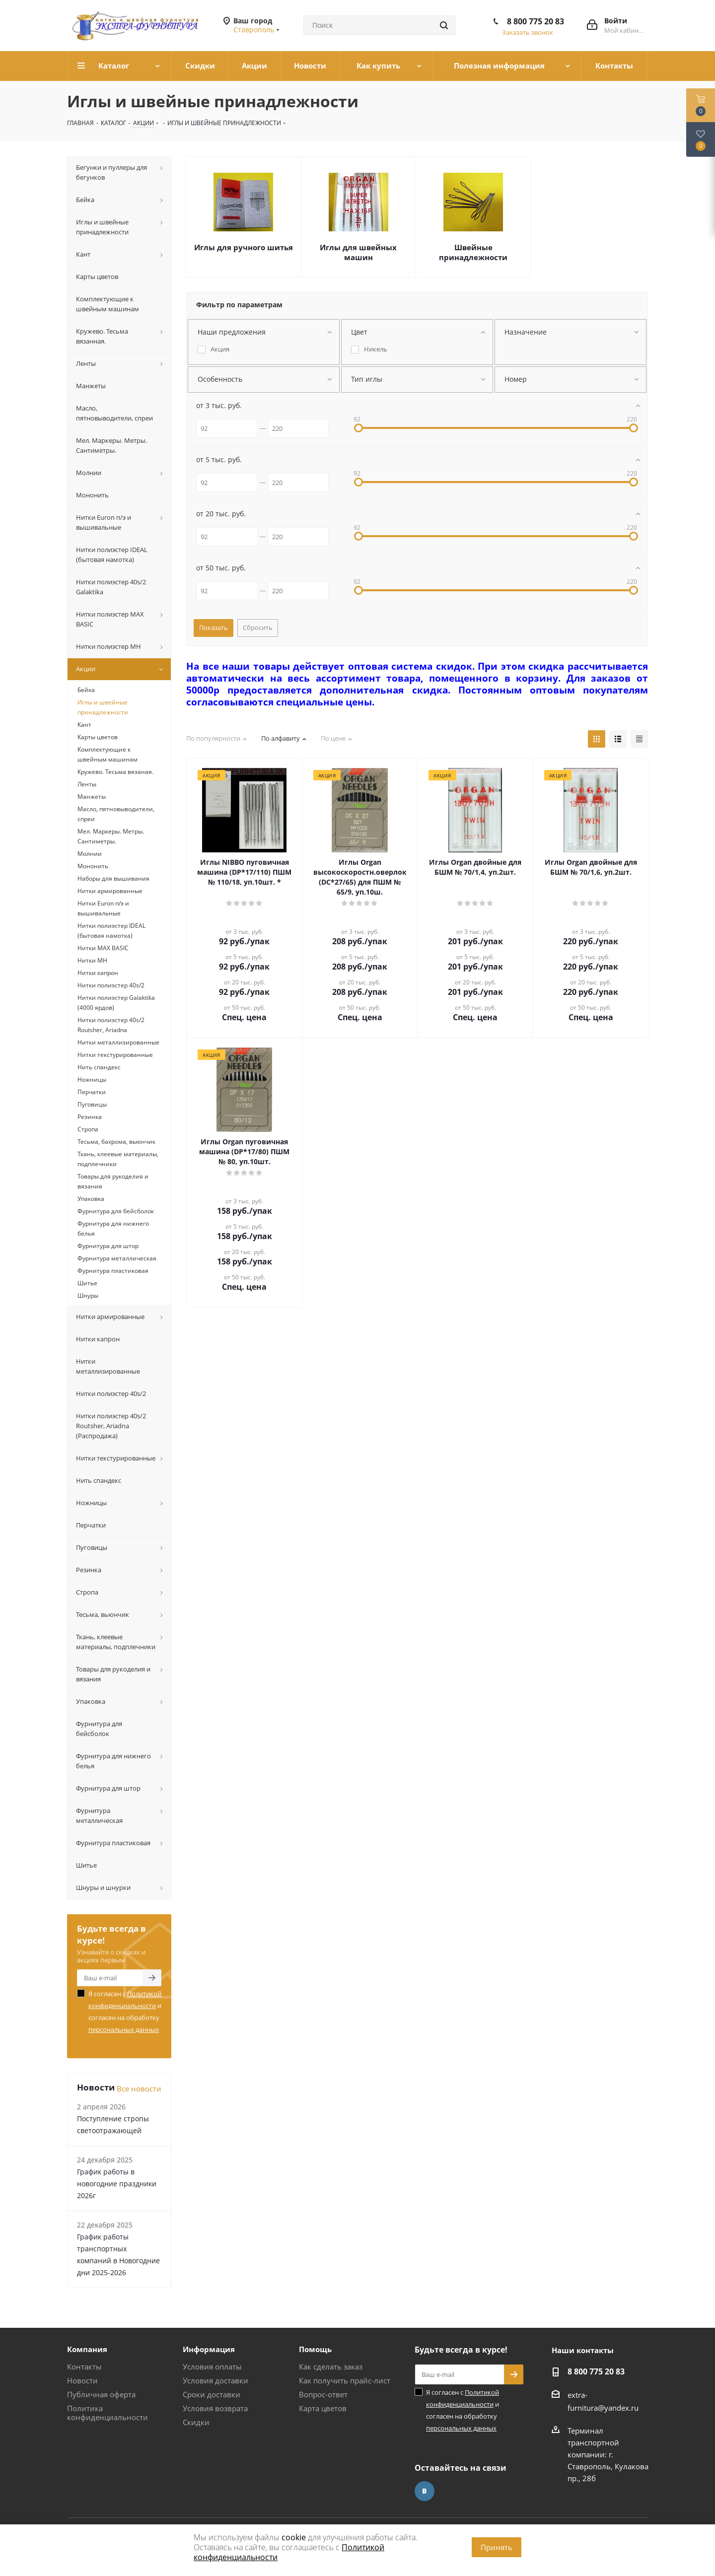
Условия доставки (215, 2380)
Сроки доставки (211, 2394)
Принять (496, 2547)
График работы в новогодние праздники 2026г (116, 2183)
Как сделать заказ (330, 2366)
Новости (82, 2380)
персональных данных (123, 2029)
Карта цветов (323, 2408)
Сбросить (258, 627)
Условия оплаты (212, 2366)
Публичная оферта (101, 2394)
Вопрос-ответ (323, 2394)
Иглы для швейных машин (358, 252)
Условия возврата (215, 2408)
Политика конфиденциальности (107, 2412)
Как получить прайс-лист (344, 2380)
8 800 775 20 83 (535, 21)
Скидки (196, 2422)
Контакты (84, 2366)
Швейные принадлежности (473, 252)
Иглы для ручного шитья (243, 247)
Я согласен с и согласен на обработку (124, 2011)
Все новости (139, 2088)
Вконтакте (424, 2491)
